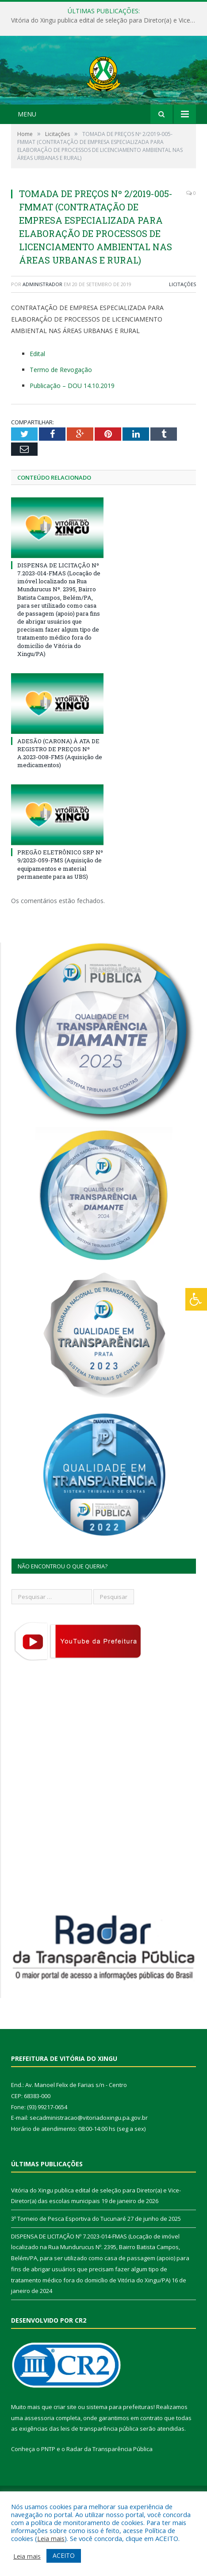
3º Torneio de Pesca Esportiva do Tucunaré (68, 2256)
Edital (37, 391)
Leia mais (51, 2538)
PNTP (48, 2487)
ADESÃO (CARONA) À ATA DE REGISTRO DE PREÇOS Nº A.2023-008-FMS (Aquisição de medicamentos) (59, 790)
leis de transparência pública (99, 2466)
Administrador (42, 321)
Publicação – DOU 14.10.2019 (72, 423)
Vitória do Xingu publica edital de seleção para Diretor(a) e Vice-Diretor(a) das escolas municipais (105, 20)
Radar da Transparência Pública (109, 2487)
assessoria (39, 2455)
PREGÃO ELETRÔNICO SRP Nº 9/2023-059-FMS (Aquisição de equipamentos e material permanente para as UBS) (60, 902)
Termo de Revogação (61, 407)
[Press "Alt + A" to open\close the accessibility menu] (196, 1299)
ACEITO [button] (64, 2555)
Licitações (182, 321)
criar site (65, 2444)
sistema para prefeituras (119, 2444)
